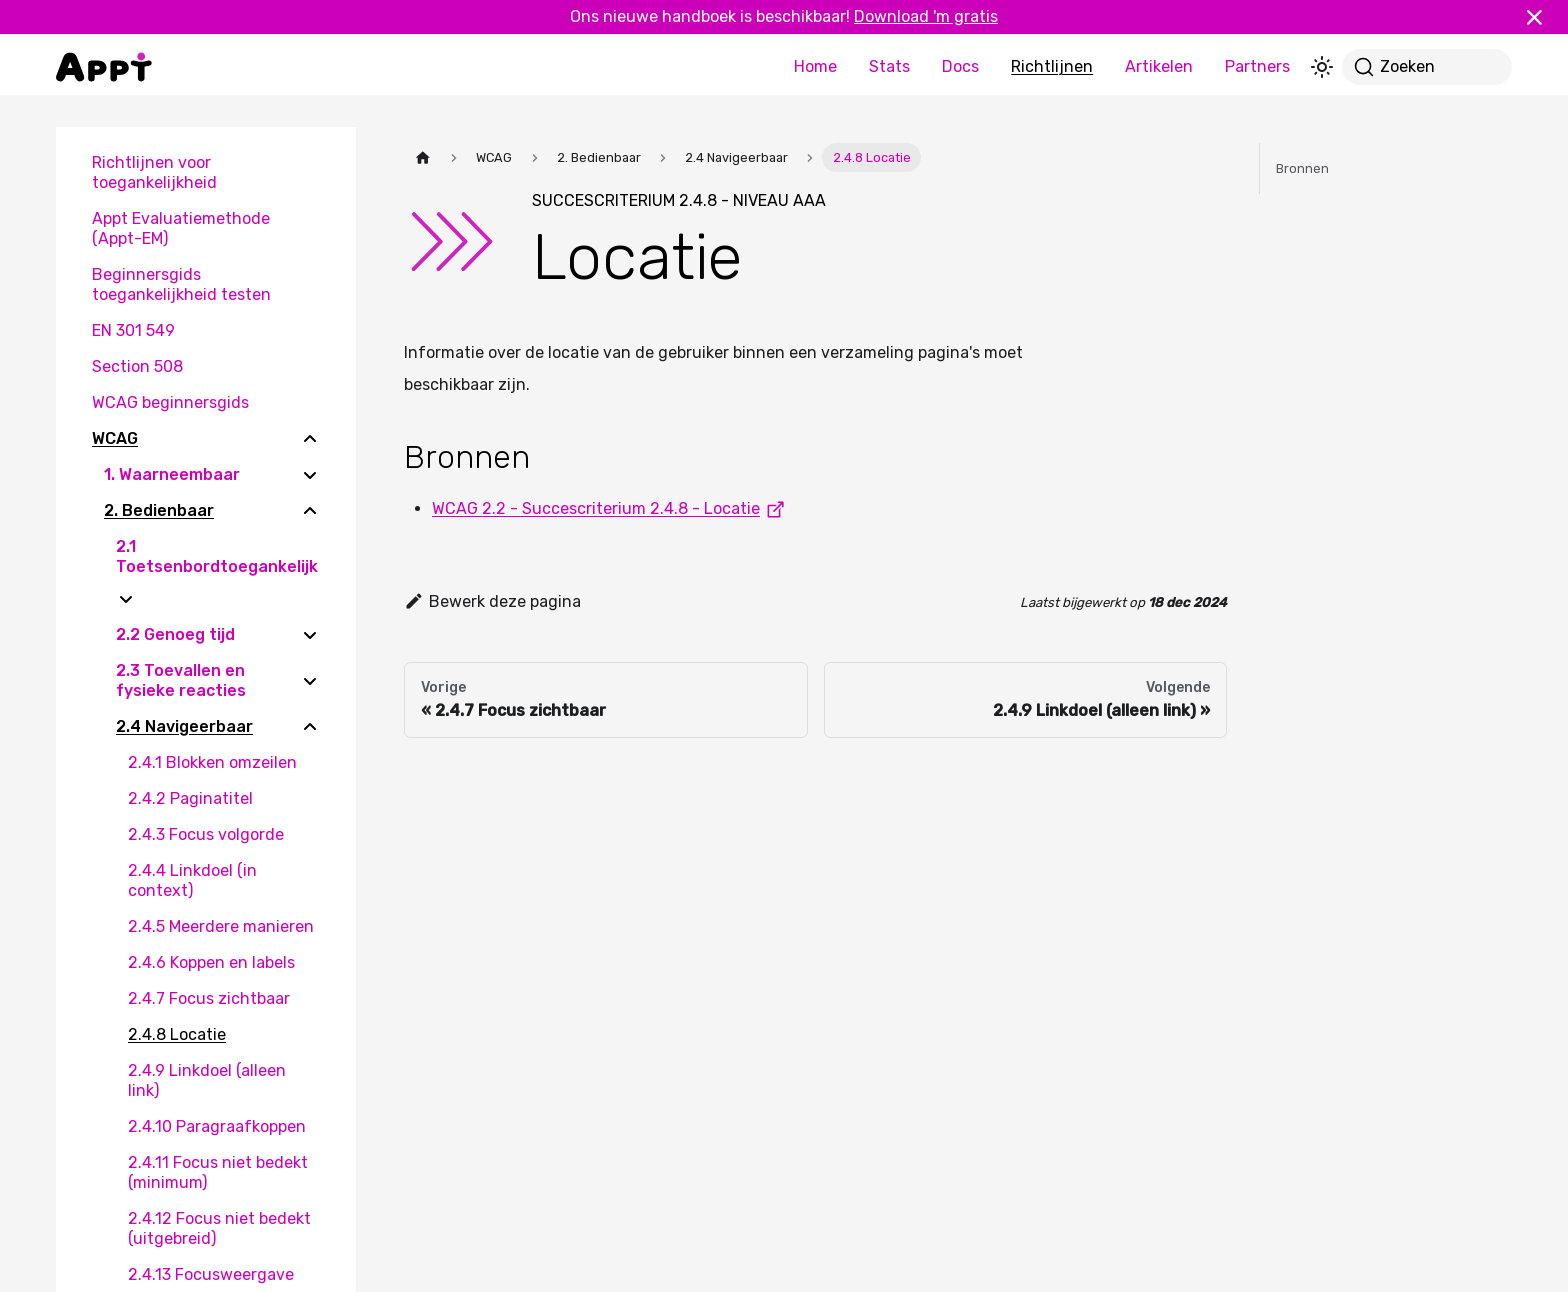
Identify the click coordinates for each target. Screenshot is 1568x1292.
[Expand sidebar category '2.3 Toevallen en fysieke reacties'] (310, 681)
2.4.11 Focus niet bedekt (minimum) (218, 1172)
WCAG (115, 438)
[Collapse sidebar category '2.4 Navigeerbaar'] (310, 727)
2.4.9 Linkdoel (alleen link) (207, 1080)
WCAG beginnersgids (170, 402)
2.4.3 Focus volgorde (206, 834)
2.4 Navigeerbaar (184, 726)
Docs (960, 66)
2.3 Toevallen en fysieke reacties (181, 680)
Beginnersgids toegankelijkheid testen (181, 284)
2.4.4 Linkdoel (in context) (192, 880)
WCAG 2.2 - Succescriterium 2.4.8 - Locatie (612, 508)
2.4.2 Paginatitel (190, 798)
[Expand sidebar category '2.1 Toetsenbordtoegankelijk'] (126, 599)
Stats (889, 66)
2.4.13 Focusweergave (211, 1274)
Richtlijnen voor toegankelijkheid (154, 172)
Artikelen (1159, 66)
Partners (1257, 66)
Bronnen (1302, 168)
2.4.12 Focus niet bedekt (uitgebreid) (219, 1228)
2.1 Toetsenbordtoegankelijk (217, 556)
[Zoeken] (1427, 67)
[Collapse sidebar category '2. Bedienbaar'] (310, 511)
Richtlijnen (1052, 66)
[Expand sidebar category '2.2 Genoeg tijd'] (310, 635)
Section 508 (137, 366)
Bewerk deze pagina (492, 601)
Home (815, 66)
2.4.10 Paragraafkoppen (217, 1126)
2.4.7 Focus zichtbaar (209, 998)
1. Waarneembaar (172, 474)
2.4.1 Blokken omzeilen (212, 762)
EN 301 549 (133, 330)
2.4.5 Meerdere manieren (221, 926)
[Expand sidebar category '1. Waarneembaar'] (310, 475)
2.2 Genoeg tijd (175, 634)
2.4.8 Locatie (177, 1034)
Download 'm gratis (926, 16)
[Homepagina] (423, 157)
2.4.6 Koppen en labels (211, 962)
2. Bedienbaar (159, 510)
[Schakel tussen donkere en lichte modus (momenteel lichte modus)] (1322, 67)
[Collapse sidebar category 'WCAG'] (310, 439)
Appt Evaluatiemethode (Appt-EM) (181, 228)
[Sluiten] (1543, 17)
